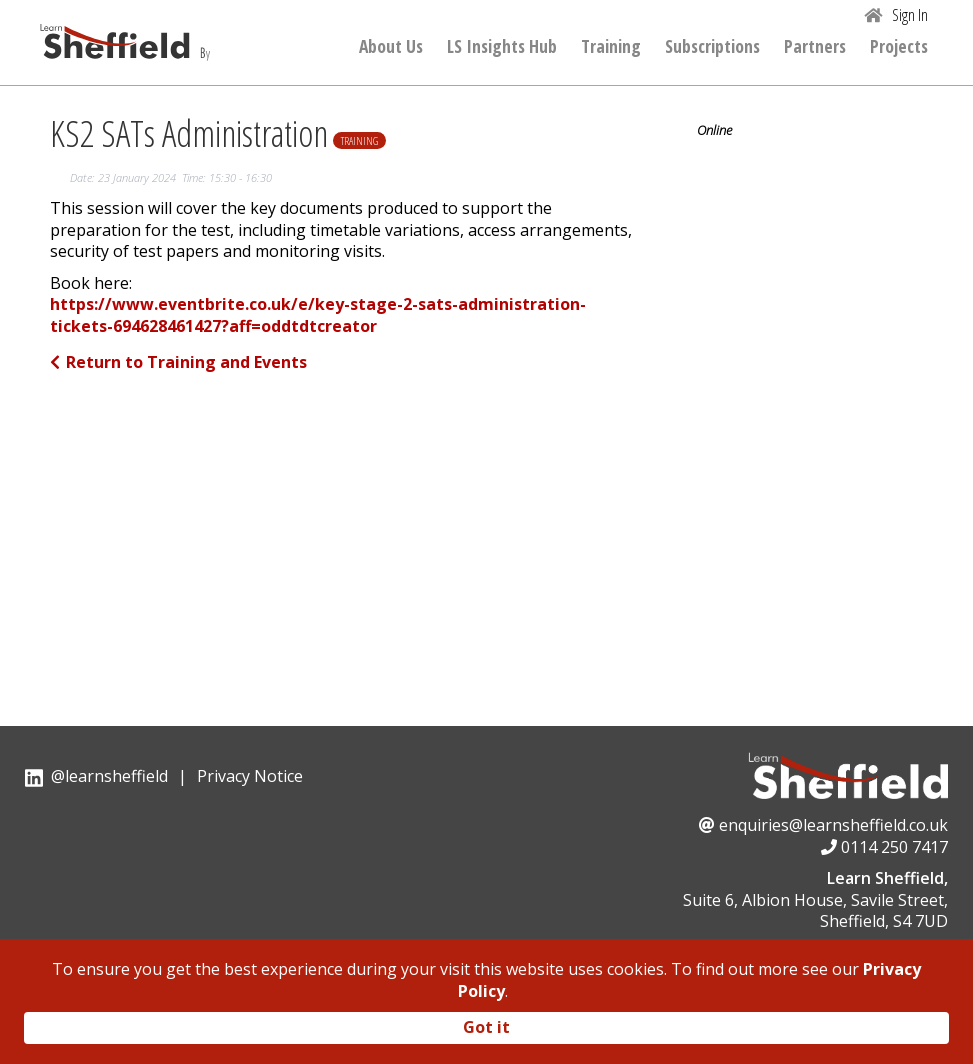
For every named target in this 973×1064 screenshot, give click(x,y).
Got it (486, 1027)
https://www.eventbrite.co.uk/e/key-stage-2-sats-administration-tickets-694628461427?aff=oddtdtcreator (318, 315)
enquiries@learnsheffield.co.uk (833, 825)
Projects (899, 47)
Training (611, 47)
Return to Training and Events (178, 362)
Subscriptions (712, 47)
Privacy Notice (250, 776)
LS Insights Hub (502, 47)
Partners (815, 47)
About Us (391, 47)
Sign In (910, 15)
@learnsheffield (109, 776)
